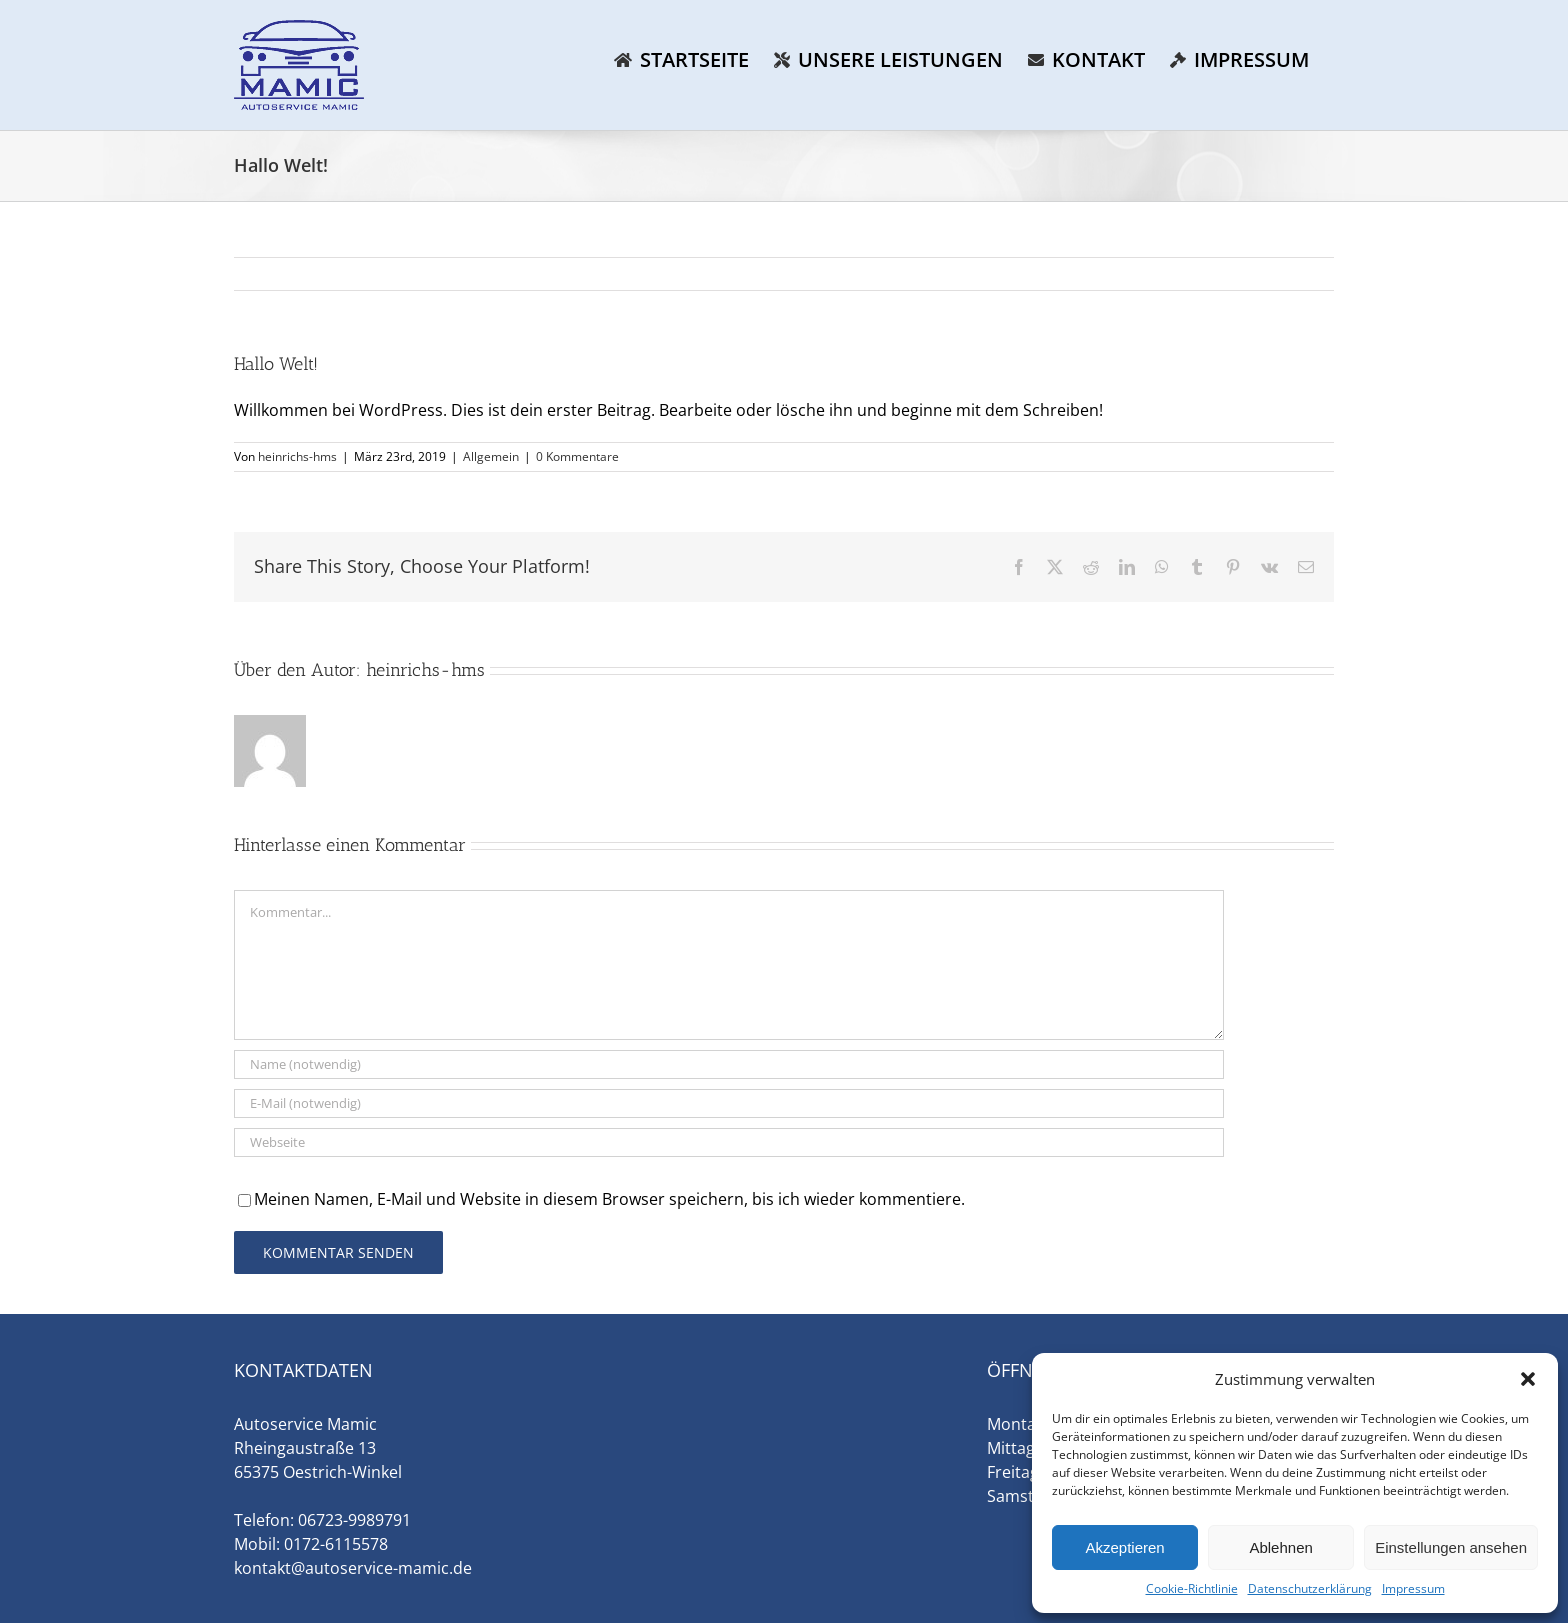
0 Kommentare (577, 456)
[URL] (729, 1142)
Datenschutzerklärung (1310, 1588)
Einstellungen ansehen (1451, 1547)
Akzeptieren (1124, 1547)
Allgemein (491, 456)
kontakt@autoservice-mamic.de (353, 1568)
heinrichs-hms (297, 456)
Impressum (1413, 1588)
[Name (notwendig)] (729, 1064)
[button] (1528, 1379)
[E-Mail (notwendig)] (729, 1103)
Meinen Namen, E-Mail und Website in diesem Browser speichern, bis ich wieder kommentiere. (609, 1199)
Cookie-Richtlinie (1192, 1588)
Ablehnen (1280, 1547)
